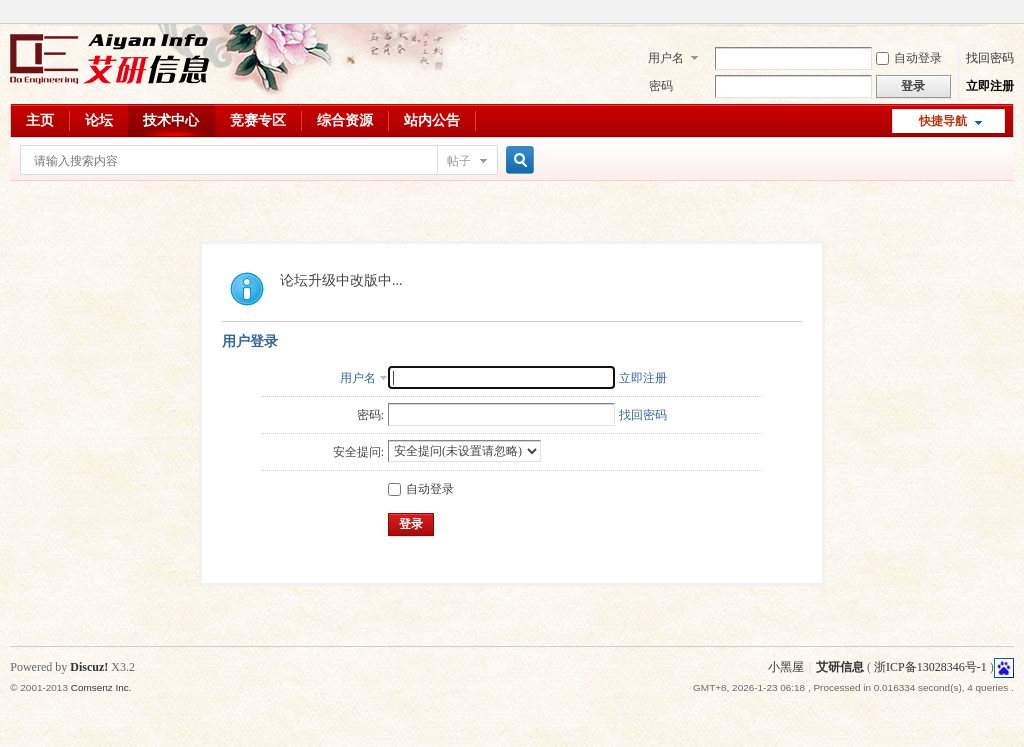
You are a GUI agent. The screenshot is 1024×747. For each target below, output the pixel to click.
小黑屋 (786, 667)
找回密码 (990, 58)
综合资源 (345, 120)
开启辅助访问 (1009, 14)
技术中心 (171, 120)
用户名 (666, 58)
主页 (40, 120)
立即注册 (990, 86)
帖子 (459, 161)
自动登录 (909, 58)
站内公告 (432, 120)
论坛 (99, 120)
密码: (370, 415)
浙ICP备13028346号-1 (930, 667)
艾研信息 (840, 667)
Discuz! (89, 667)
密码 (661, 86)
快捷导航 (943, 121)
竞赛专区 (258, 120)
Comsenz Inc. (101, 687)
